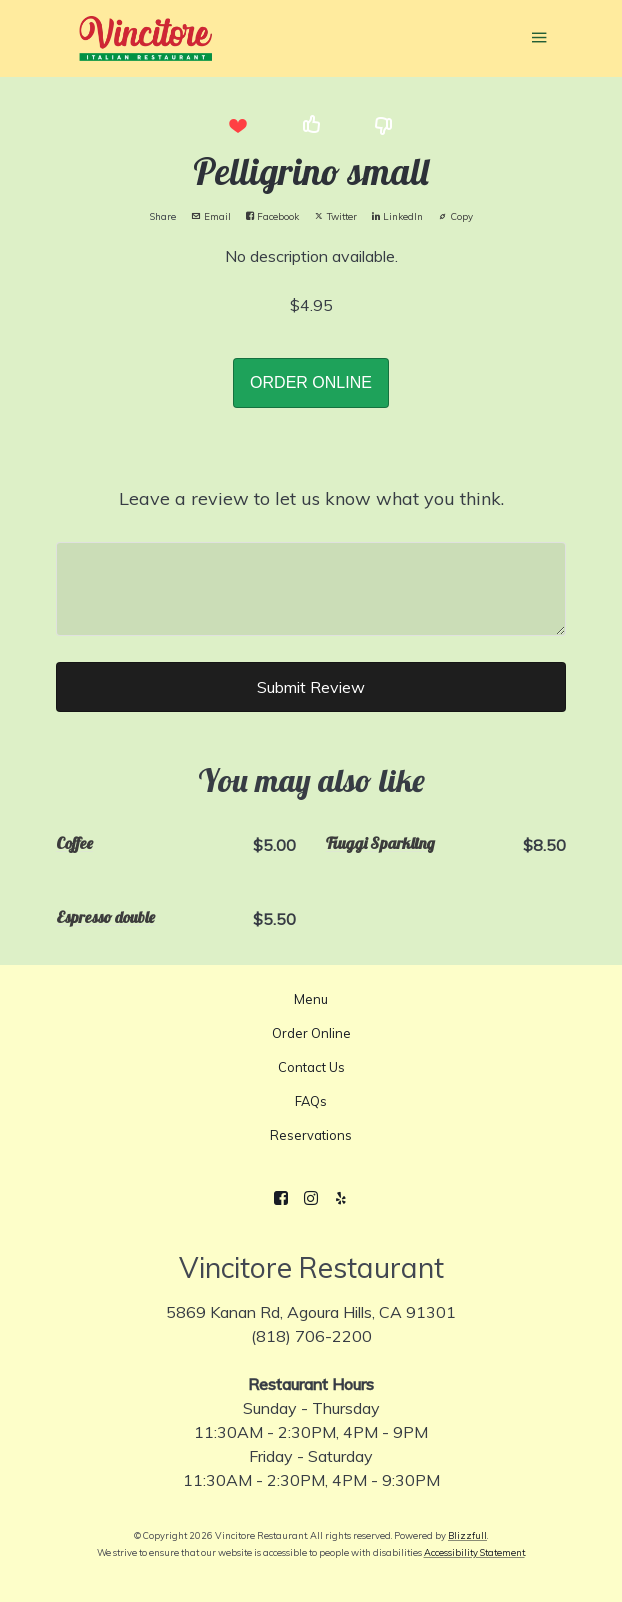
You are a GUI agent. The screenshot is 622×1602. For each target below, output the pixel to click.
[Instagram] (311, 1198)
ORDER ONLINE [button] (311, 382)
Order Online (311, 1033)
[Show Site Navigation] (539, 40)
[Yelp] (341, 1198)
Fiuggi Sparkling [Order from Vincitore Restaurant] (380, 843)
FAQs (311, 1101)
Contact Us (311, 1067)
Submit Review (311, 687)
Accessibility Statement (474, 1552)
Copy (455, 216)
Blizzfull (467, 1535)
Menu (311, 999)
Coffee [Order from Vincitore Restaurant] (74, 843)
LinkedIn (397, 216)
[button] (238, 125)
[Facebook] (281, 1198)
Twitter (335, 216)
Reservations (311, 1135)
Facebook (272, 216)
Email (211, 216)
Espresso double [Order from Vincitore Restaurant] (105, 917)
